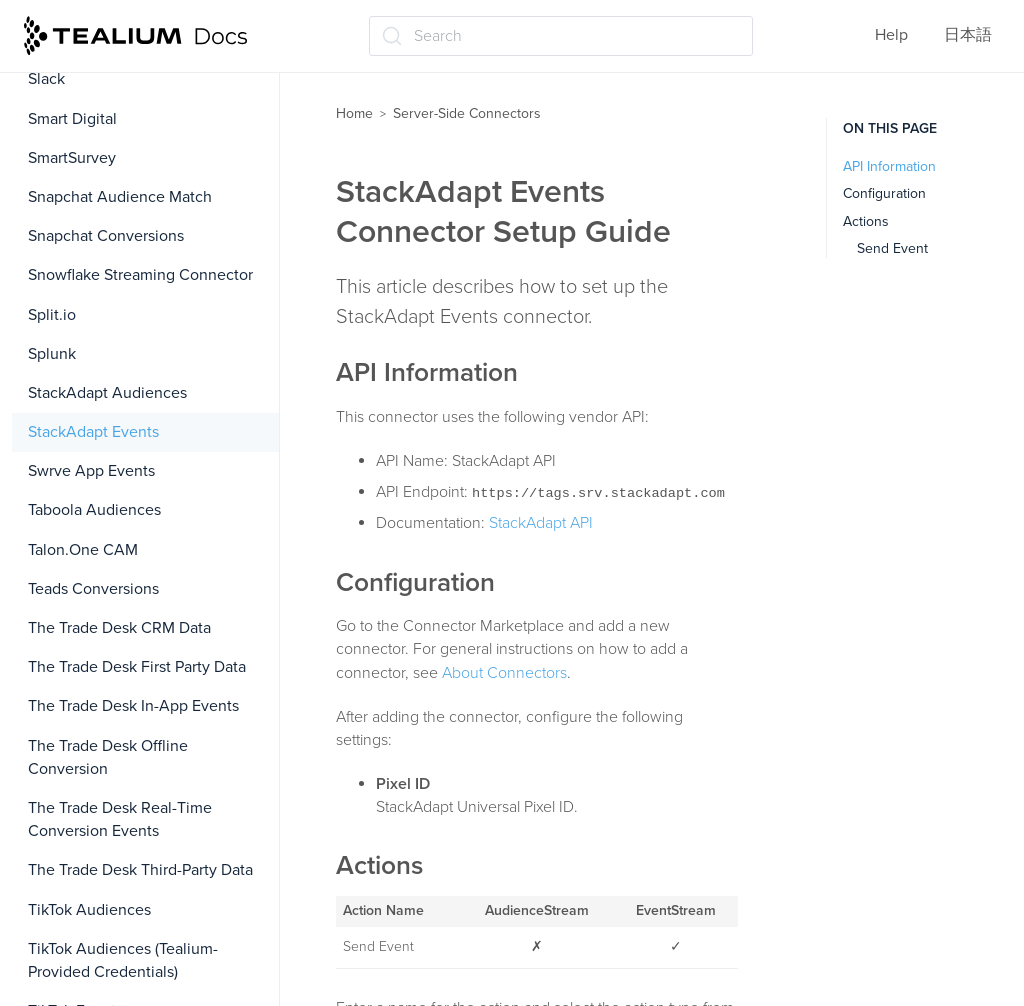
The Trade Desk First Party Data (137, 667)
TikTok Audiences (89, 910)
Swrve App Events (91, 471)
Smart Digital (72, 119)
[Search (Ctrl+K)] (561, 36)
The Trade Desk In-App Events (133, 706)
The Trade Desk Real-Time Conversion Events (120, 819)
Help (891, 35)
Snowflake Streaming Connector (140, 275)
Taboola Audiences (94, 510)
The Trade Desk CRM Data (119, 628)
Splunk (52, 354)
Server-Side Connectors (467, 113)
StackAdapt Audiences (107, 393)
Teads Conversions (93, 589)
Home (354, 113)
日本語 (968, 35)
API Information (889, 166)
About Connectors (504, 673)
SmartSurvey (72, 158)
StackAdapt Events (93, 432)
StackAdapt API (541, 523)
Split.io (52, 315)
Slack (46, 79)
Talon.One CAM (83, 550)
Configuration (884, 193)
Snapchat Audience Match (120, 197)
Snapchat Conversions (106, 236)
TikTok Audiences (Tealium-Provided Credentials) (123, 960)
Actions (866, 221)
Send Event (892, 248)
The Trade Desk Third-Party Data (140, 870)
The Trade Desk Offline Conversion (108, 757)
